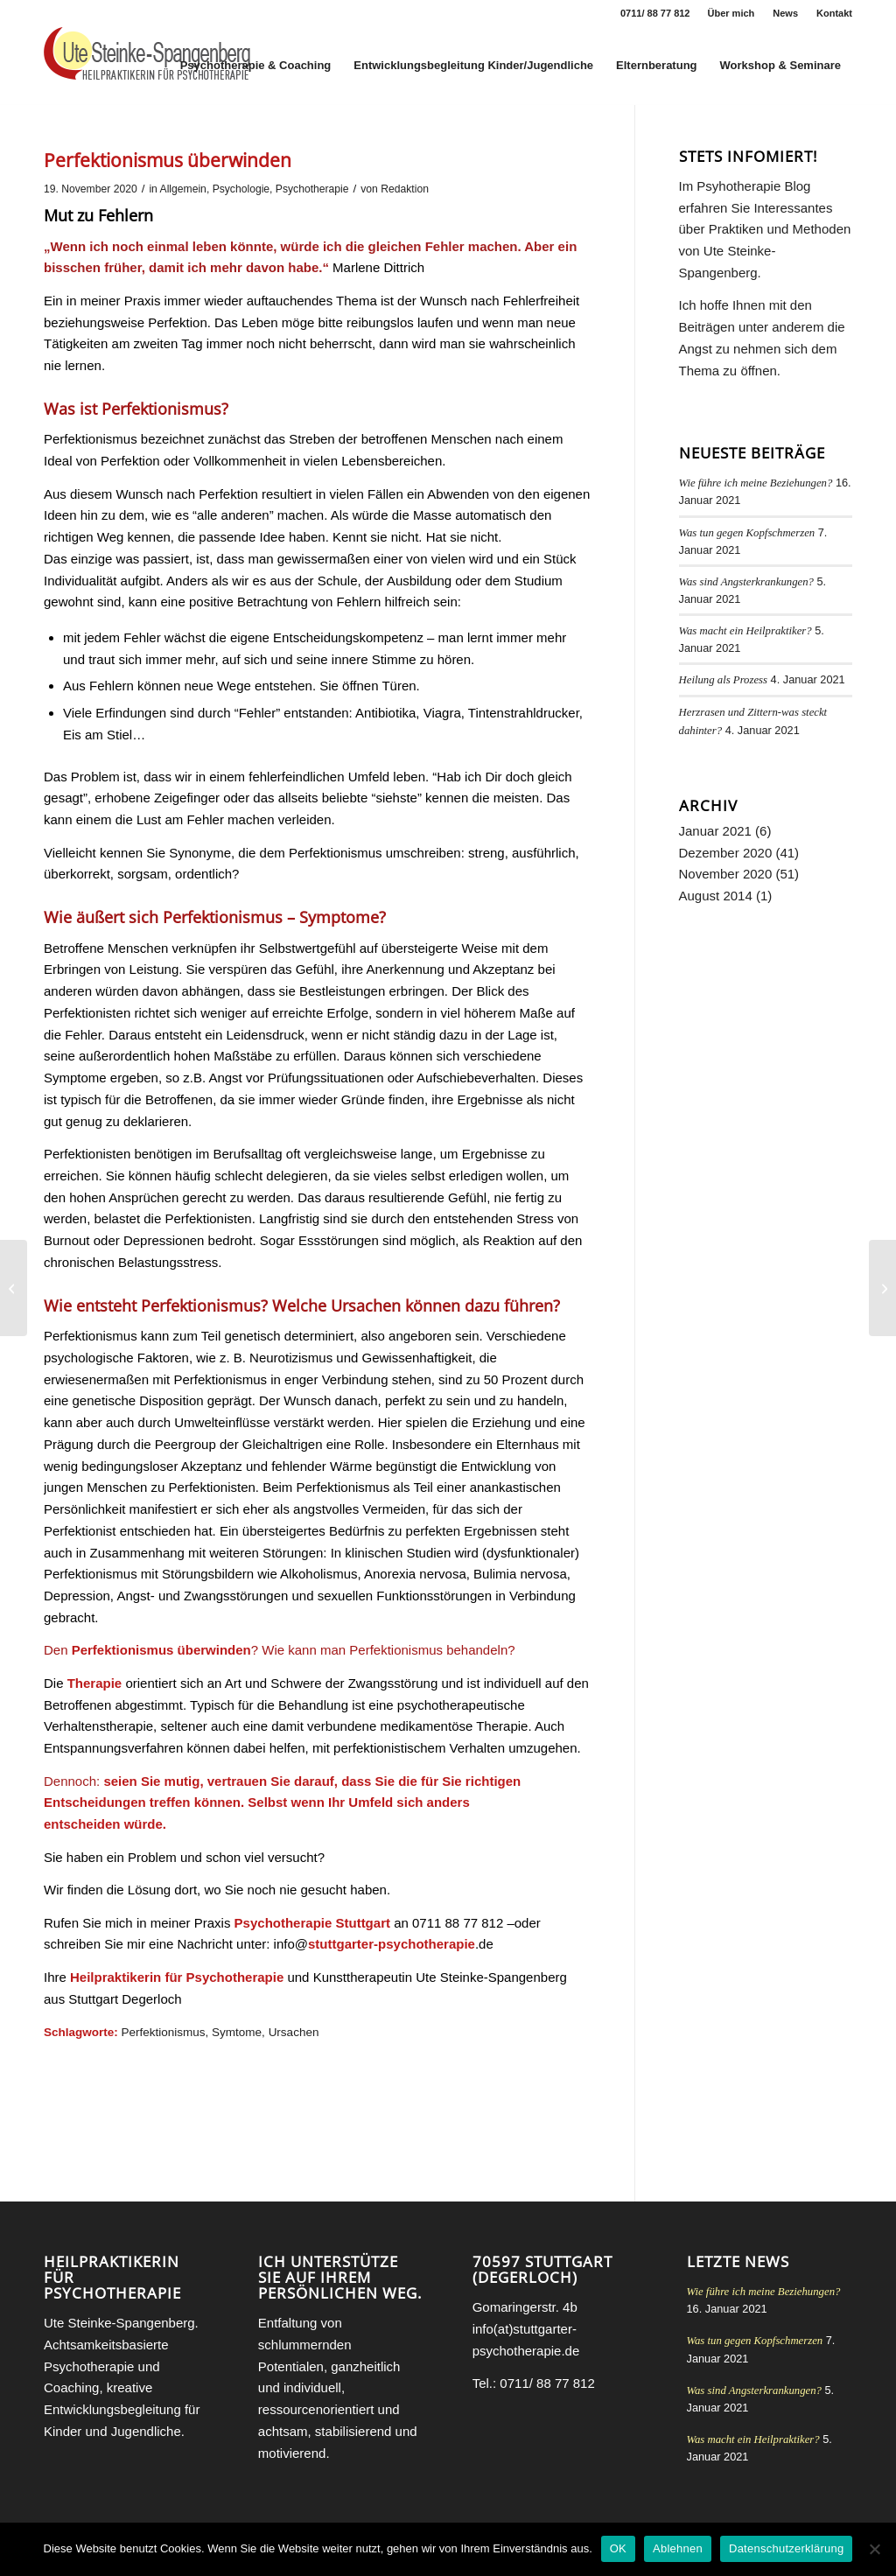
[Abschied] (882, 1288)
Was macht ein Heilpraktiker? (745, 631)
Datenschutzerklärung (786, 2548)
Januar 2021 (715, 830)
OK (618, 2548)
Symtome (237, 2032)
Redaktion (405, 189)
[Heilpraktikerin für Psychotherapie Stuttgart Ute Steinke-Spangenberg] (147, 65)
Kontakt (834, 13)
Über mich (731, 13)
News (785, 13)
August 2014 (715, 895)
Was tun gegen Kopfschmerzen (747, 533)
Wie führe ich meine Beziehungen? (756, 483)
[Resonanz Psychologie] (13, 1288)
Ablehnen (678, 2548)
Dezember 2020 (726, 852)
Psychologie (241, 189)
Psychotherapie (312, 189)
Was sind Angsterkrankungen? (746, 582)
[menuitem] (732, 13)
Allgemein (183, 189)
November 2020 (726, 873)
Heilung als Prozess (723, 680)
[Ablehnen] (874, 2549)
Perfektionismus (164, 2032)
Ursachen (294, 2032)
